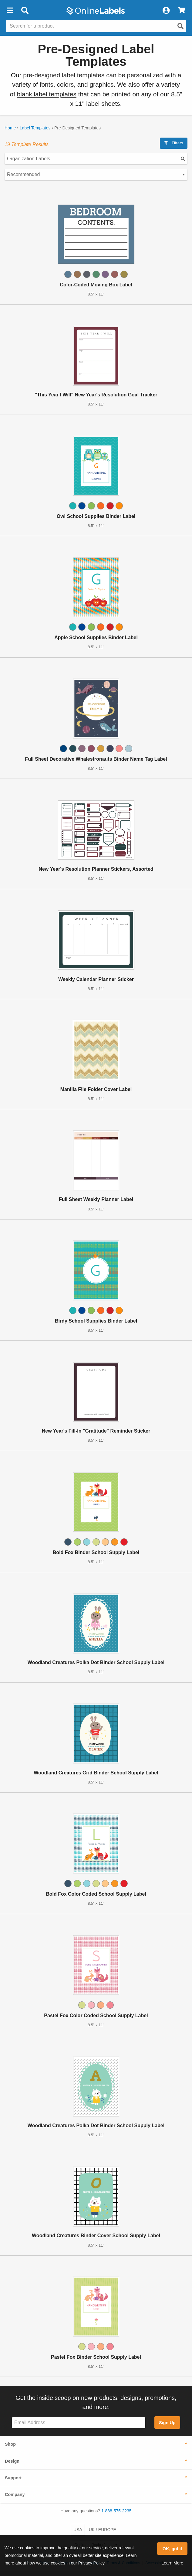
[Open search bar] (24, 10)
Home (10, 127)
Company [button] (15, 2494)
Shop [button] (10, 2444)
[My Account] (165, 10)
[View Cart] (181, 10)
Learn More (172, 2563)
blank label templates (46, 94)
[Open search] (180, 26)
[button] (9, 10)
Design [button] (12, 2461)
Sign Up (167, 2422)
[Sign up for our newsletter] (78, 2422)
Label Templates (35, 127)
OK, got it (172, 2548)
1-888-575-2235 (116, 2510)
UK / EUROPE (102, 2529)
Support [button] (13, 2477)
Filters (173, 143)
